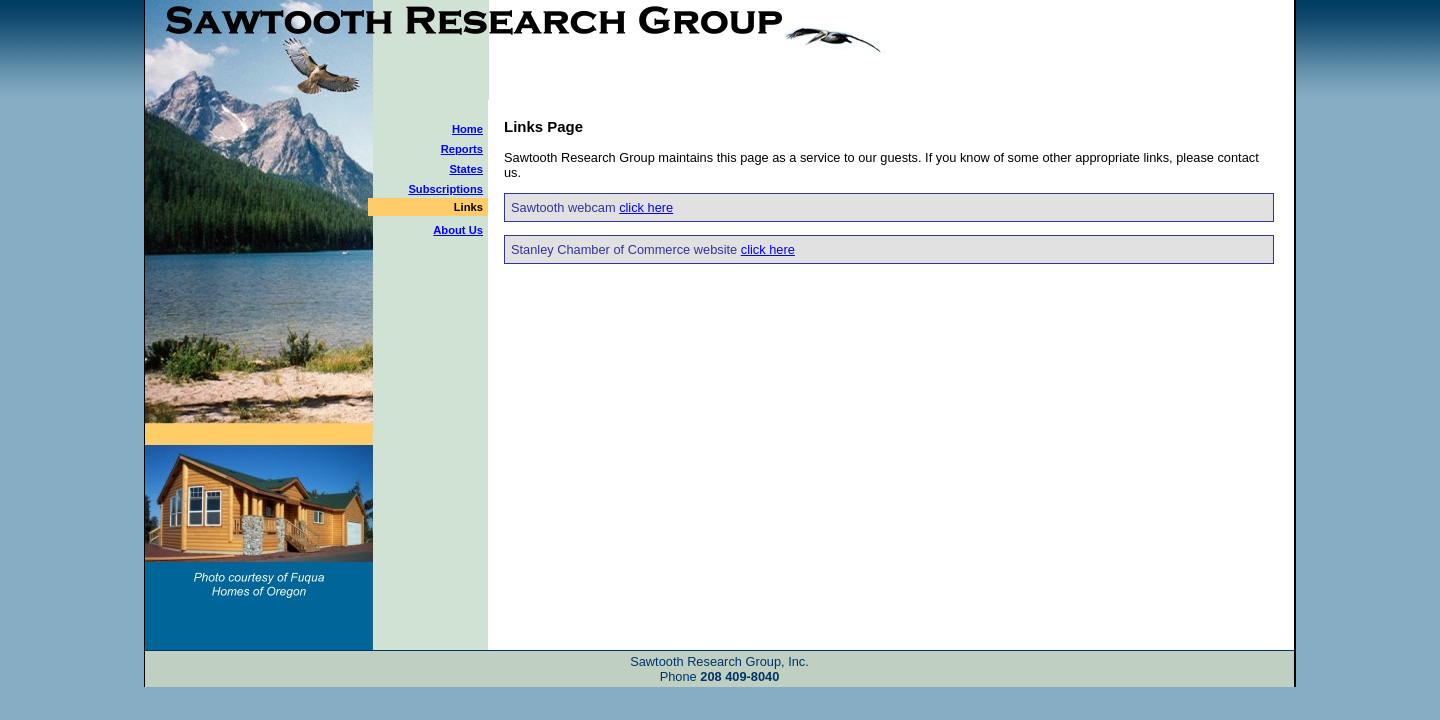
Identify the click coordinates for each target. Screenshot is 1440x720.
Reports (462, 149)
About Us (458, 230)
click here (646, 207)
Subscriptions (445, 189)
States (466, 169)
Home (467, 129)
